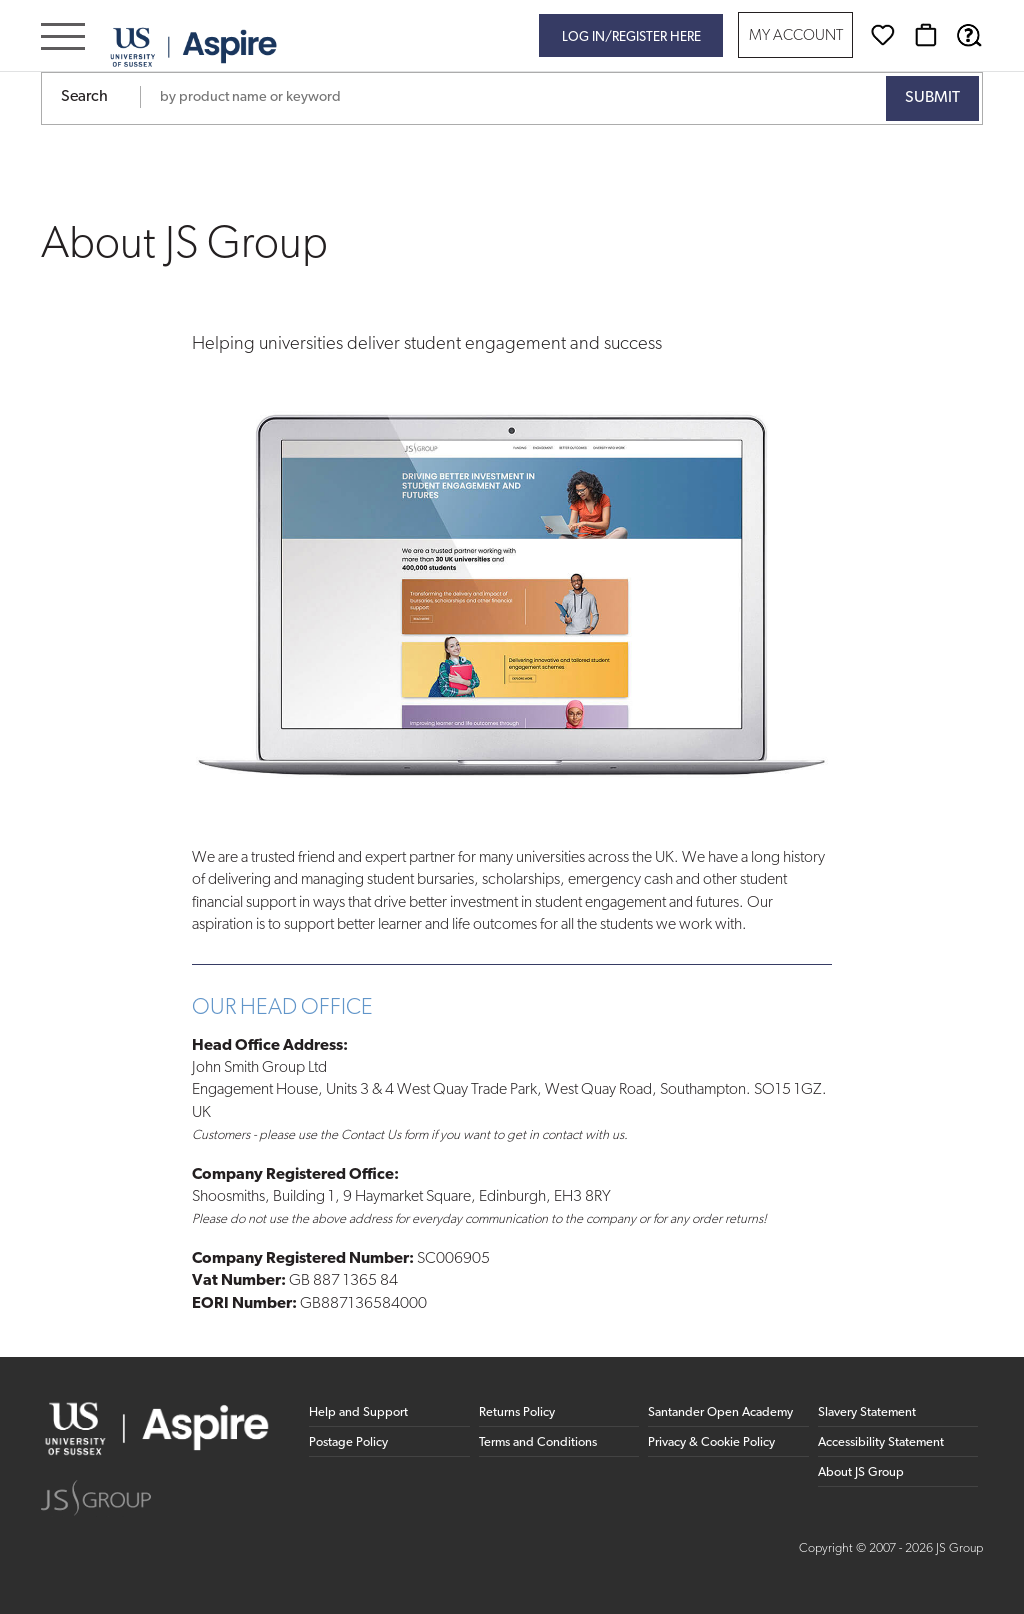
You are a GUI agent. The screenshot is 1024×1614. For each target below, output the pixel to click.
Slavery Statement (867, 1412)
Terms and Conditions (538, 1442)
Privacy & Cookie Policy (711, 1442)
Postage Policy (348, 1442)
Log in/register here (631, 37)
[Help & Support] (969, 35)
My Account (796, 36)
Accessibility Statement (881, 1442)
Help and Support (358, 1412)
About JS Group (861, 1472)
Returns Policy (517, 1412)
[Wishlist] (883, 35)
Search (84, 97)
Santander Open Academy (720, 1412)
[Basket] (926, 35)
